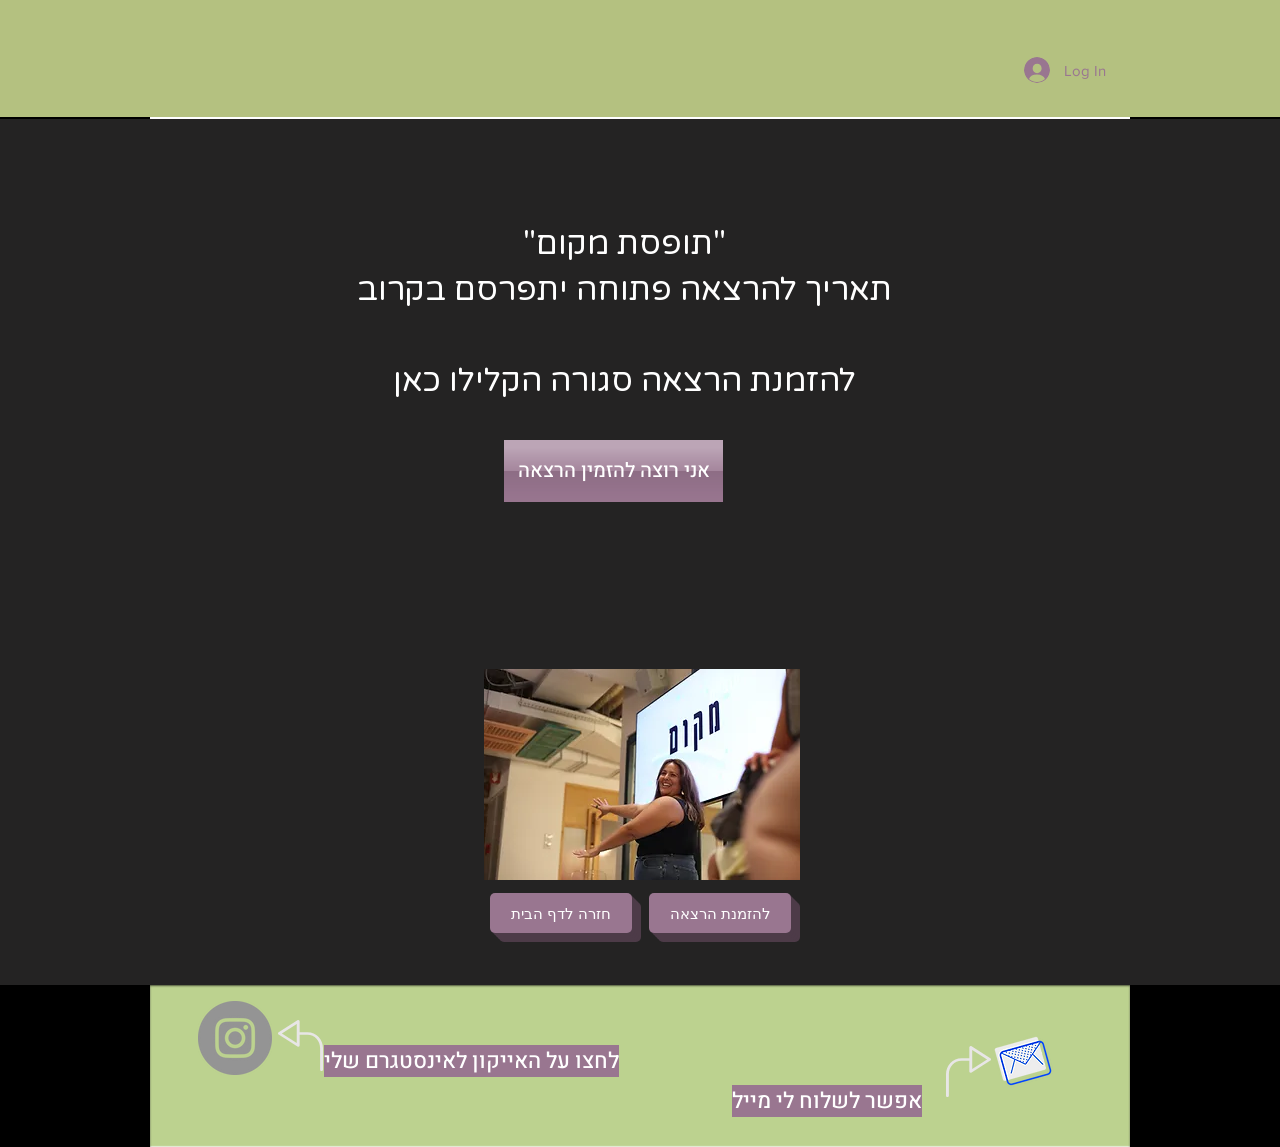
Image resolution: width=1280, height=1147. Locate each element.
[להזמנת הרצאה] (720, 913)
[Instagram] (235, 1038)
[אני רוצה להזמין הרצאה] (613, 471)
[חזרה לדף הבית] (561, 913)
